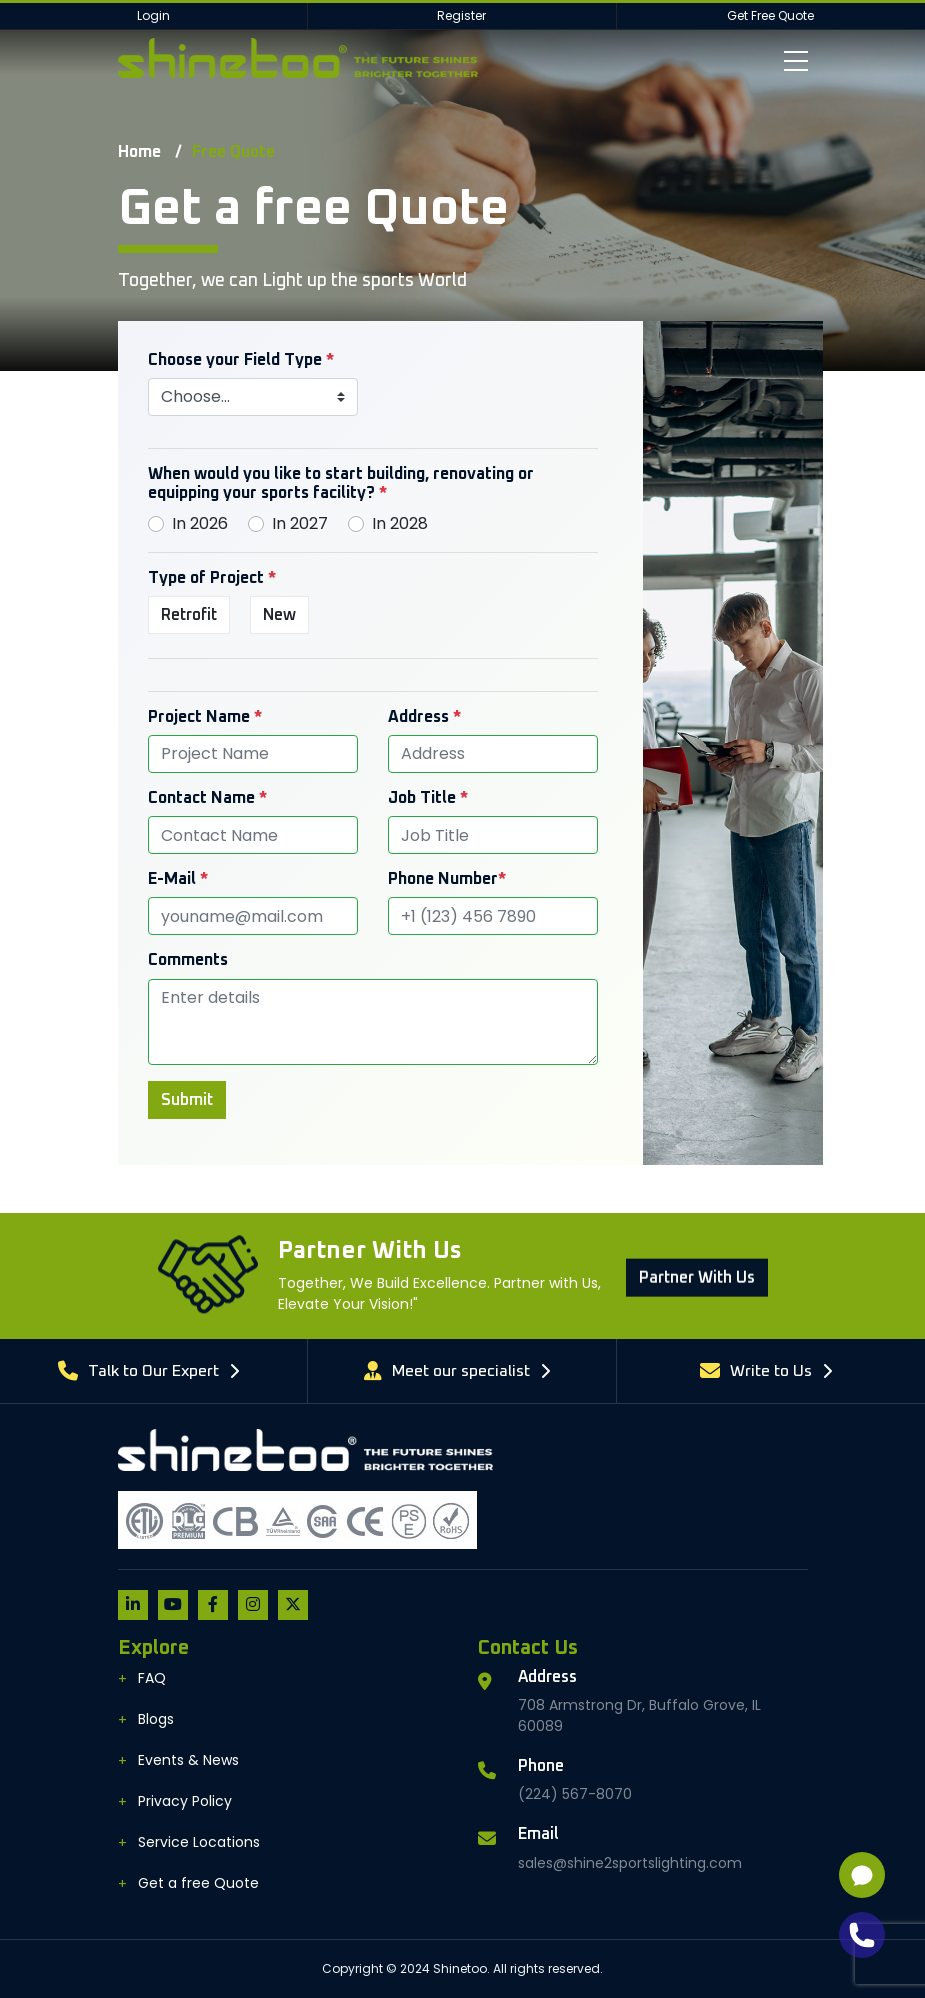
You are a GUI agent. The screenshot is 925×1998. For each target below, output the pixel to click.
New (279, 615)
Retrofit (189, 615)
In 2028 (400, 523)
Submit (187, 1100)
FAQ (152, 1678)
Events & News (188, 1760)
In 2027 (300, 523)
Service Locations (199, 1842)
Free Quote (233, 152)
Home (139, 152)
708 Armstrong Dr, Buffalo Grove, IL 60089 (639, 1715)
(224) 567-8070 (575, 1794)
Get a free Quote (198, 1883)
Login (153, 15)
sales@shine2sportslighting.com (630, 1863)
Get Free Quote (770, 15)
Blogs (156, 1719)
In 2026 (200, 523)
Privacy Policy (185, 1801)
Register (461, 15)
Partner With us (697, 1335)
